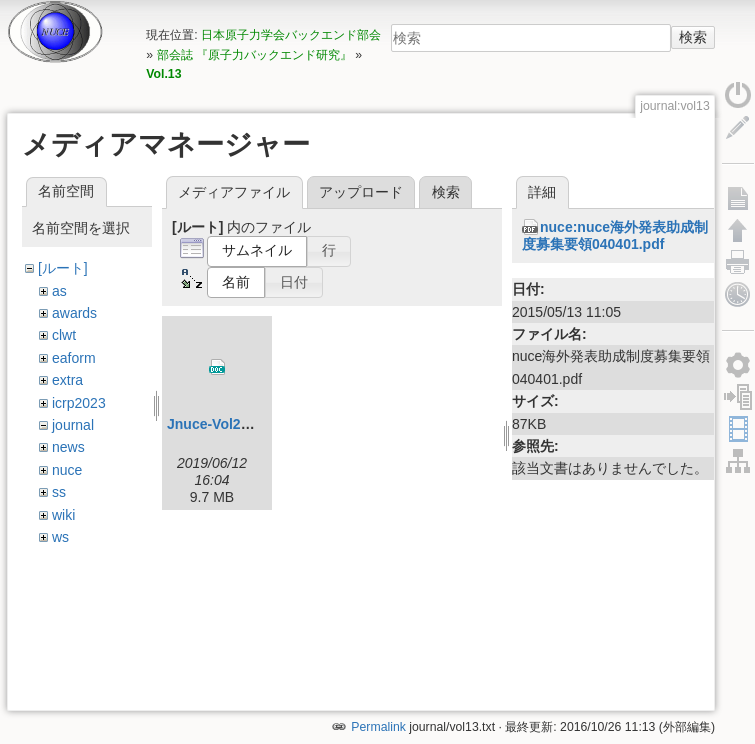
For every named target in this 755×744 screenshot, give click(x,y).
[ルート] (63, 268)
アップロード (361, 192)
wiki (63, 515)
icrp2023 (79, 403)
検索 (693, 37)
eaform (74, 358)
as (59, 291)
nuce (67, 470)
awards (74, 313)
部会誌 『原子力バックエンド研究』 (254, 55)
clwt (64, 335)
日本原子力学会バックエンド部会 (291, 35)
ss (59, 492)
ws (60, 537)
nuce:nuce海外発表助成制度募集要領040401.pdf (615, 235)
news (68, 447)
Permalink (378, 677)
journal (73, 425)
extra (67, 380)
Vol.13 (163, 74)
